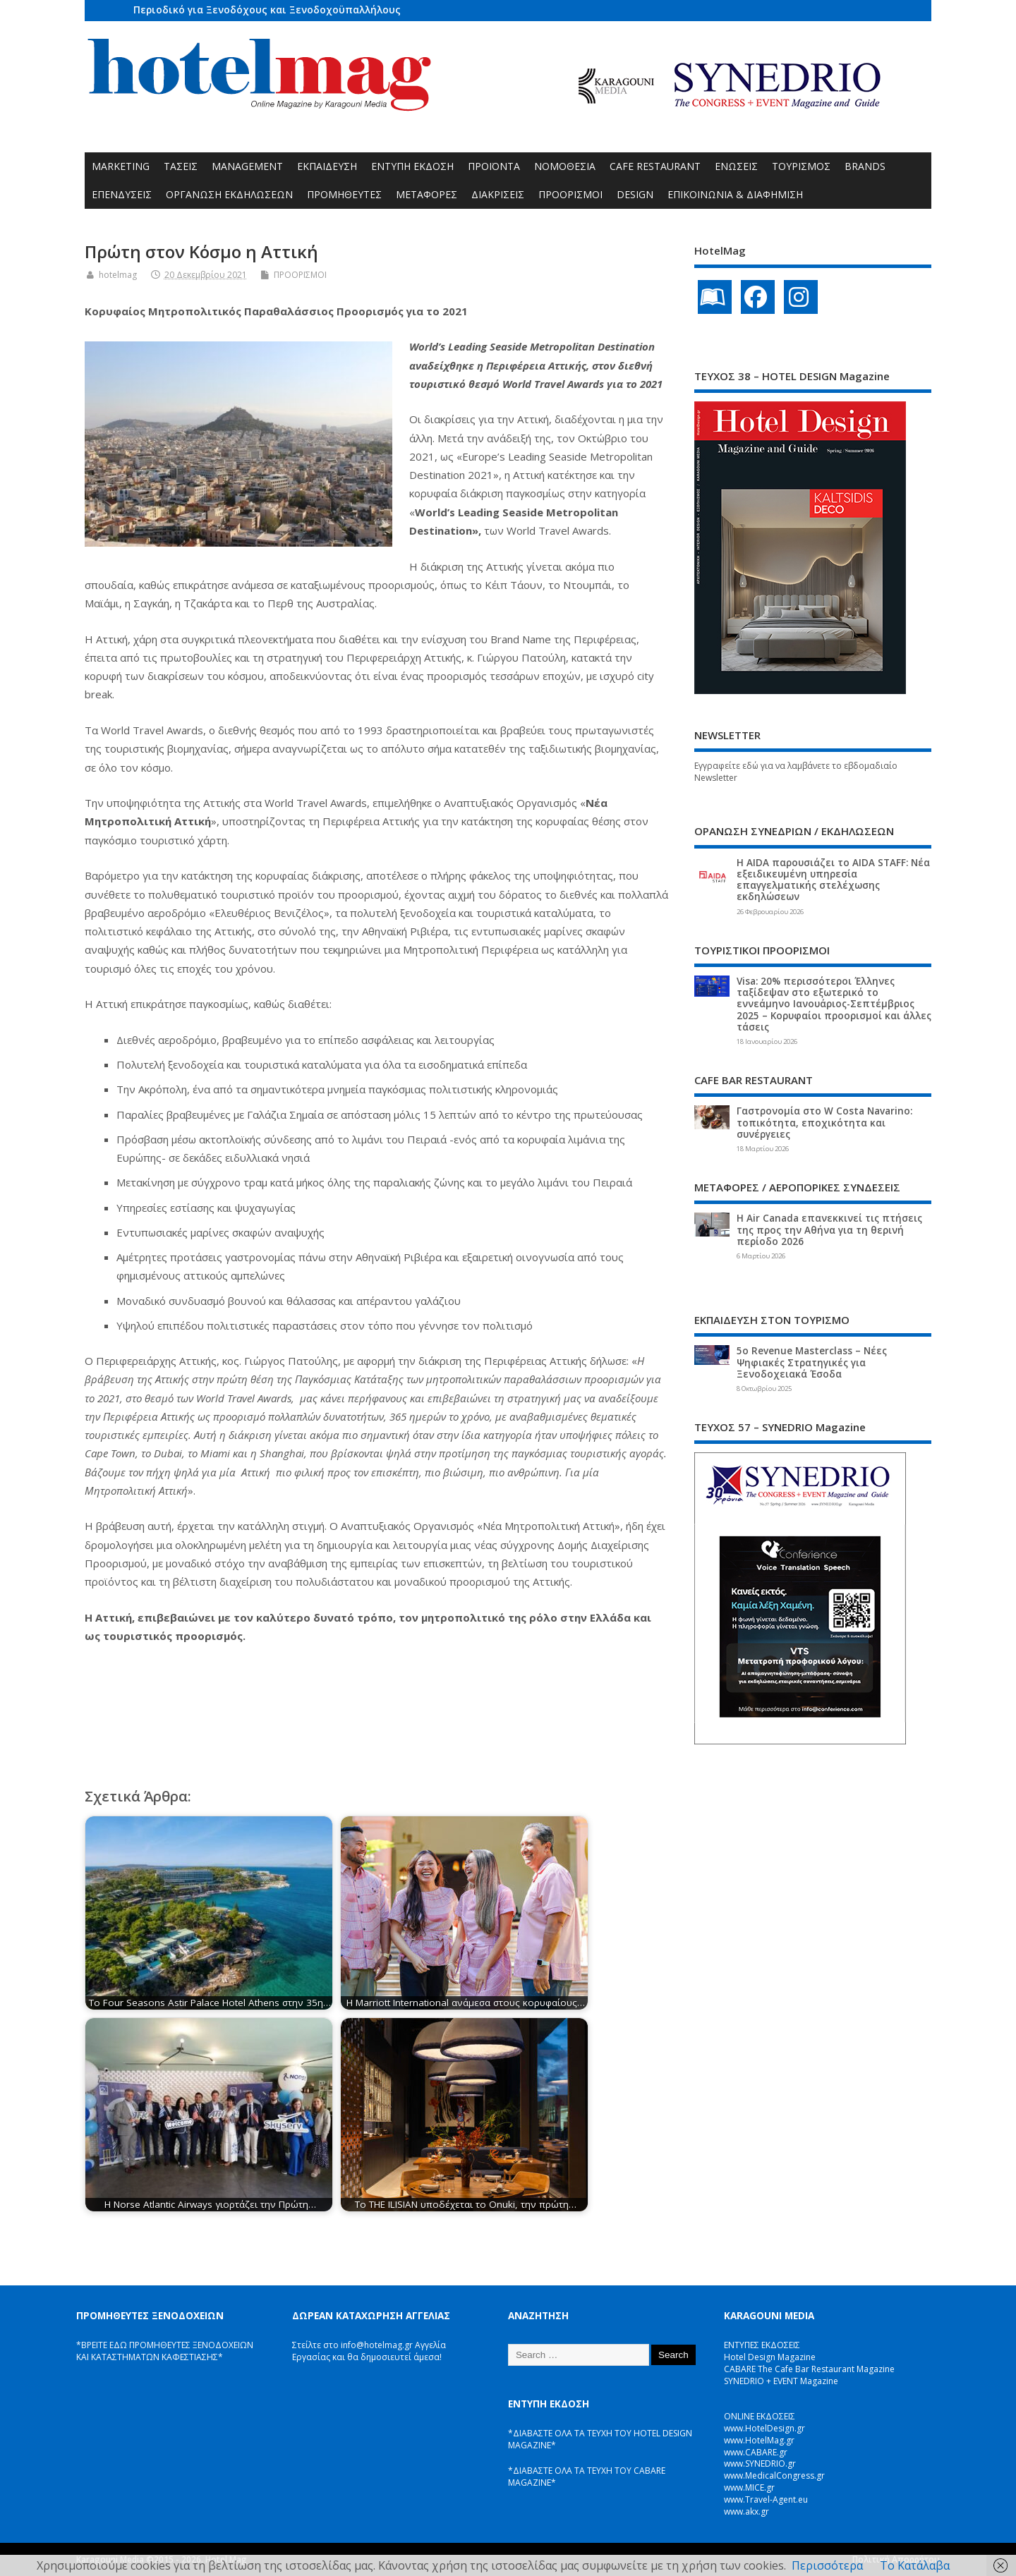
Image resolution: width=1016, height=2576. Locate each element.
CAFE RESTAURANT (655, 166)
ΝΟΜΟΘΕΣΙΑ (564, 166)
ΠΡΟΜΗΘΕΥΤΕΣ (344, 194)
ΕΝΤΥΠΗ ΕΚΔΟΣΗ (412, 166)
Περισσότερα (827, 2565)
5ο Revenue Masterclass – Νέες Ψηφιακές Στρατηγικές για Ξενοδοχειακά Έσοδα (812, 1362)
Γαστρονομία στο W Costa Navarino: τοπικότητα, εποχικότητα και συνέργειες (824, 1122)
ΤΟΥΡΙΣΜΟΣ (801, 166)
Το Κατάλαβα (915, 2565)
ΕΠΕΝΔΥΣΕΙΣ (122, 194)
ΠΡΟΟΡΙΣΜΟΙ (570, 194)
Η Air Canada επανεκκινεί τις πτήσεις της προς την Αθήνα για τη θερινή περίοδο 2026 (829, 1229)
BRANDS (865, 166)
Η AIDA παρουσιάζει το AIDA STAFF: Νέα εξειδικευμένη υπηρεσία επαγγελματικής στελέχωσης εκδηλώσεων (833, 880)
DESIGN (635, 194)
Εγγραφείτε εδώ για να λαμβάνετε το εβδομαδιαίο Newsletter (795, 772)
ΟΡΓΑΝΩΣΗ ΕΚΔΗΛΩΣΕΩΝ (229, 194)
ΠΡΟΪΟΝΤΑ (494, 166)
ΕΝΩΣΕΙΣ (736, 166)
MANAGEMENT (247, 166)
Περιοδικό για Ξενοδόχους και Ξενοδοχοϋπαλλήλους (267, 9)
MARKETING (121, 166)
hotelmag (118, 275)
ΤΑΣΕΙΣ (181, 166)
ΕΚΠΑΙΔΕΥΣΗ (327, 166)
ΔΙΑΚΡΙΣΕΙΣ (497, 194)
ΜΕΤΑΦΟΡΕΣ (426, 194)
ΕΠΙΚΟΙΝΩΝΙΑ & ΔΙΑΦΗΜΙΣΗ (735, 194)
